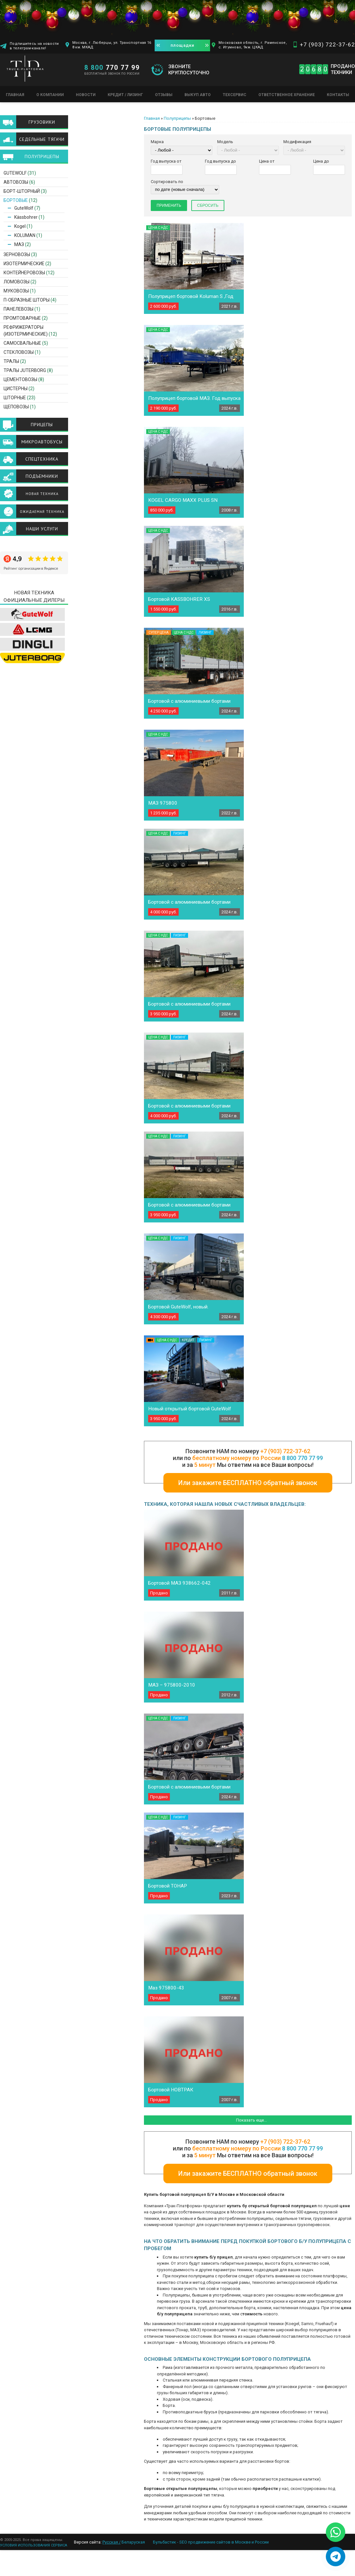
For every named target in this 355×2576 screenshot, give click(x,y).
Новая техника (42, 493)
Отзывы (163, 95)
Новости (86, 95)
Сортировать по (167, 181)
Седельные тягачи (42, 139)
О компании (50, 95)
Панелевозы (18, 309)
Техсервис (234, 95)
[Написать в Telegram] (335, 2556)
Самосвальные (22, 343)
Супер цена (158, 632)
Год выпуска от (166, 161)
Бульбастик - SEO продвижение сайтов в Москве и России (211, 2542)
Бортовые (16, 200)
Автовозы (16, 182)
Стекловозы (19, 352)
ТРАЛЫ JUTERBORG (25, 370)
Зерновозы (17, 254)
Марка (157, 141)
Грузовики (42, 122)
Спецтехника (41, 459)
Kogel (20, 226)
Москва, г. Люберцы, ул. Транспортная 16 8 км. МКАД (111, 45)
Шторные (15, 397)
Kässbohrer (26, 217)
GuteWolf (15, 173)
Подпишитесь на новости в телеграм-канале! (34, 45)
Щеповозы (16, 406)
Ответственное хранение (286, 95)
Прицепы (42, 424)
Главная (15, 95)
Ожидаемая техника (42, 511)
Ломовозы (17, 281)
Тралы (11, 361)
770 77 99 (112, 67)
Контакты (338, 95)
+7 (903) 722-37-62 (327, 44)
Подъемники (42, 476)
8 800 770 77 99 (302, 1458)
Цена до (321, 161)
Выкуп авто (197, 95)
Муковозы (16, 290)
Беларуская (133, 2542)
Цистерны (16, 388)
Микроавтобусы (42, 442)
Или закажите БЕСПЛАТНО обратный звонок (247, 1483)
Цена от (267, 161)
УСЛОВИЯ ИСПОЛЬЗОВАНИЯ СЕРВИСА (33, 2545)
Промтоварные (22, 318)
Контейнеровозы (24, 272)
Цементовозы (20, 379)
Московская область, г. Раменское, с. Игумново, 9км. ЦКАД (253, 45)
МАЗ (19, 244)
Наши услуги (42, 529)
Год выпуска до (220, 161)
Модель (225, 141)
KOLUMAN (24, 235)
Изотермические (24, 263)
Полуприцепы (177, 118)
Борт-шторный (22, 191)
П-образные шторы (27, 300)
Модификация (297, 141)
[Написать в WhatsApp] (335, 2532)
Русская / (111, 2542)
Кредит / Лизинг (125, 95)
